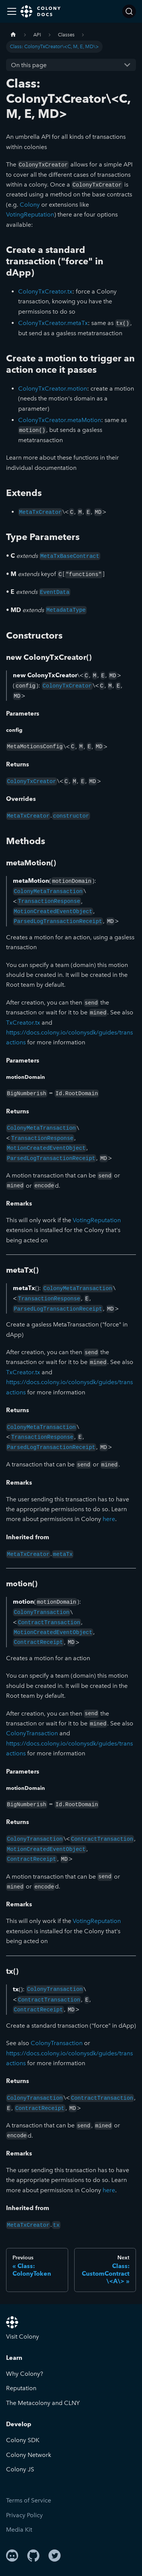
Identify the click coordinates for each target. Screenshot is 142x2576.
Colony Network (28, 2454)
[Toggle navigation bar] (11, 11)
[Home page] (13, 35)
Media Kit (19, 2529)
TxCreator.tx (23, 1022)
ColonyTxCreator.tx (45, 291)
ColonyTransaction (32, 1733)
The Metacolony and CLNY (43, 2402)
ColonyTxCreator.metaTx (53, 323)
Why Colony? (24, 2373)
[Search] (129, 11)
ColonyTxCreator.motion (52, 388)
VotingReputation (30, 214)
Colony (30, 204)
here (109, 1519)
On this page (29, 65)
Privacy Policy (24, 2515)
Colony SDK (22, 2440)
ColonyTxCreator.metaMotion (59, 420)
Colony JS (20, 2469)
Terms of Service (28, 2500)
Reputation (21, 2388)
